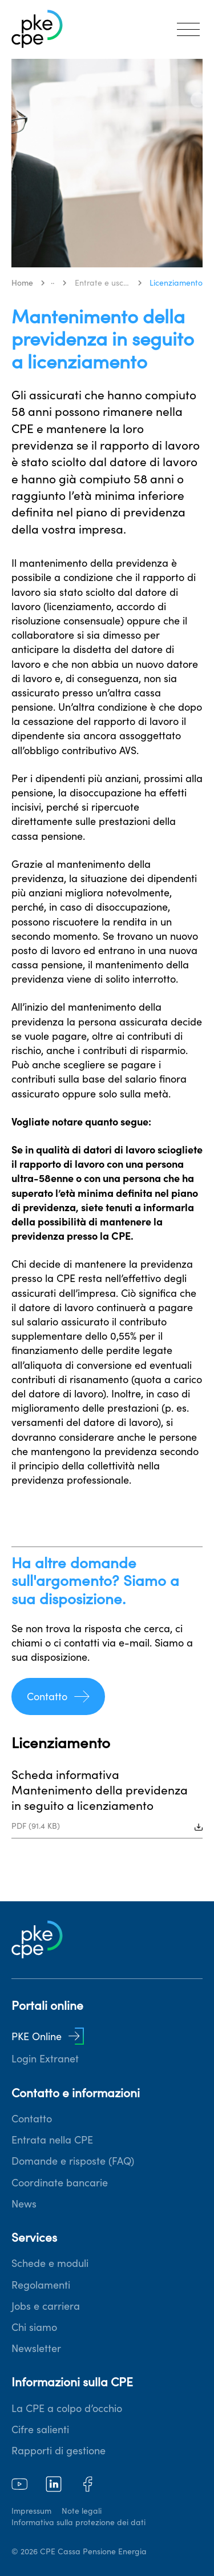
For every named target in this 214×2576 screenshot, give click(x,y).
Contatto (58, 1696)
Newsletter (36, 2348)
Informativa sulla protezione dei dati (78, 2522)
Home (22, 283)
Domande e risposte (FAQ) (72, 2161)
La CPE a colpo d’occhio (66, 2408)
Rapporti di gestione (58, 2450)
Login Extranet (45, 2058)
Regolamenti (40, 2284)
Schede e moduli (49, 2263)
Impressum (31, 2511)
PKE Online (47, 2036)
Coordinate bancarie (59, 2182)
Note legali (82, 2511)
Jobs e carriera (45, 2306)
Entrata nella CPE (52, 2139)
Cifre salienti (40, 2429)
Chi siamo (34, 2327)
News (24, 2203)
